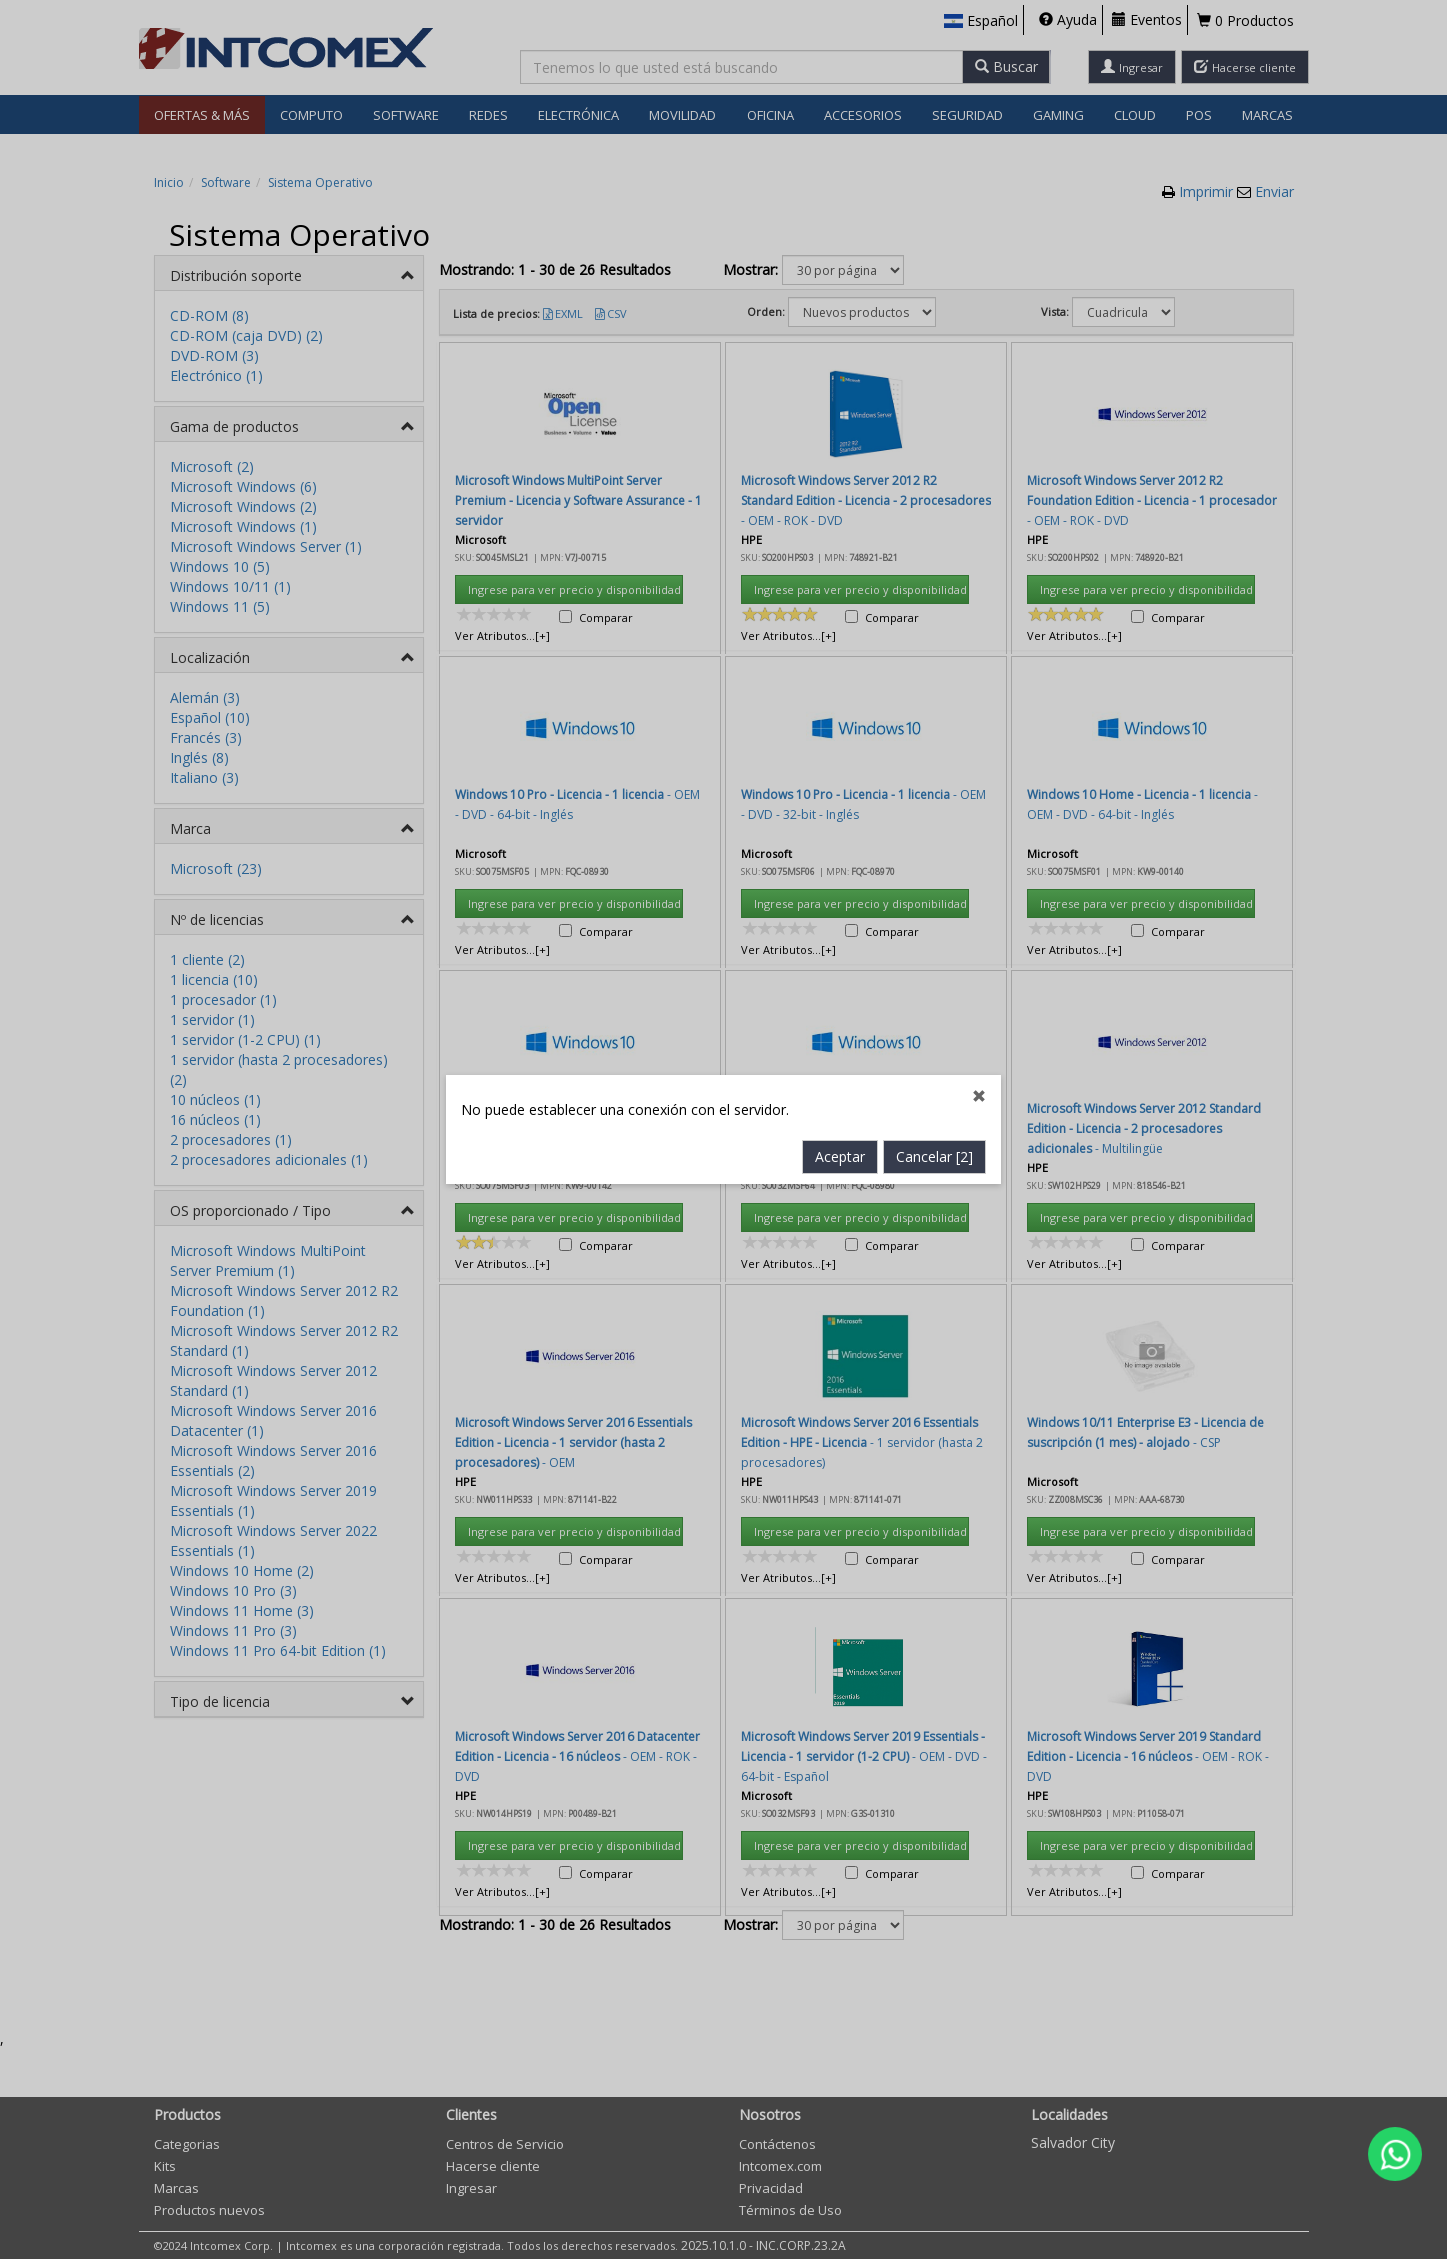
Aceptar (840, 707)
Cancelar (934, 707)
